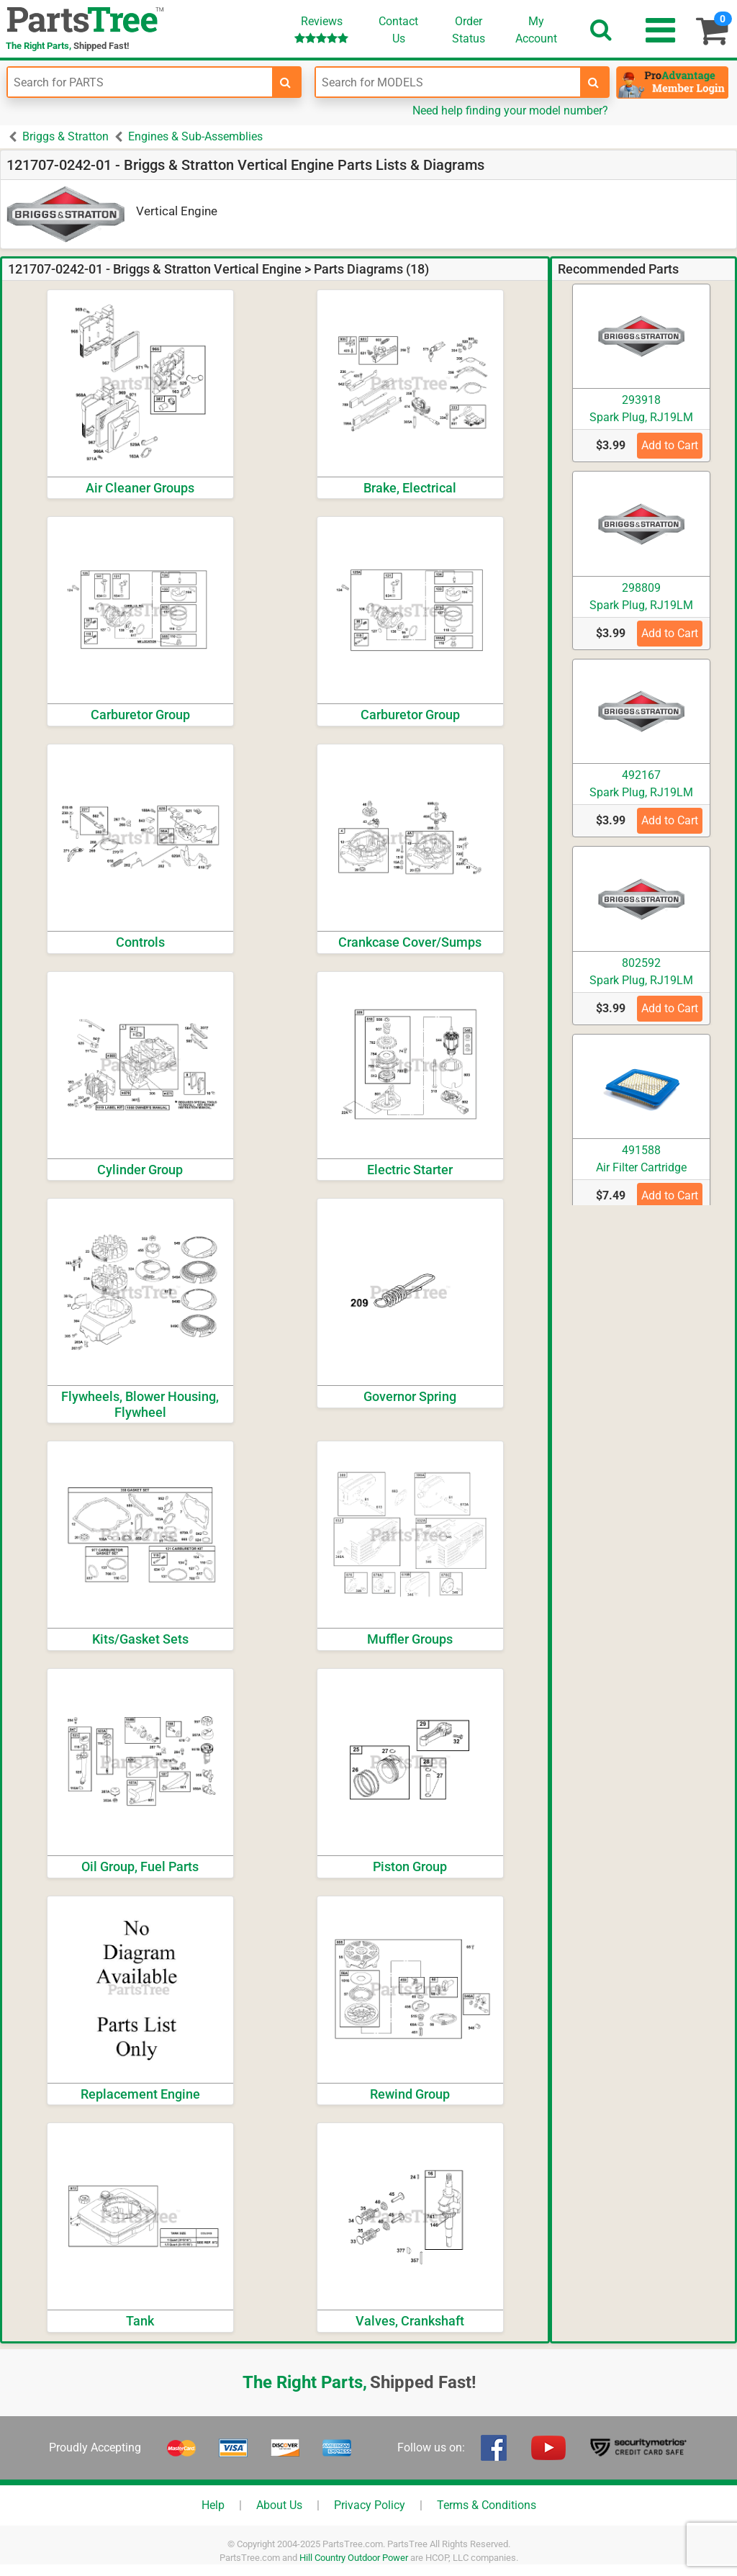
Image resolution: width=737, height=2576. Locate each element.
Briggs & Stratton (65, 136)
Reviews (321, 29)
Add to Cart (669, 445)
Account (536, 29)
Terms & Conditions (486, 2505)
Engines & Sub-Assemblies (195, 136)
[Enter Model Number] (448, 82)
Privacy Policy (369, 2505)
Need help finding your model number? (510, 110)
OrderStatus (468, 29)
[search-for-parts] (285, 82)
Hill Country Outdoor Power (353, 2557)
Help (213, 2505)
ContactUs (398, 29)
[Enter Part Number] (140, 82)
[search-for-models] (593, 82)
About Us (279, 2505)
